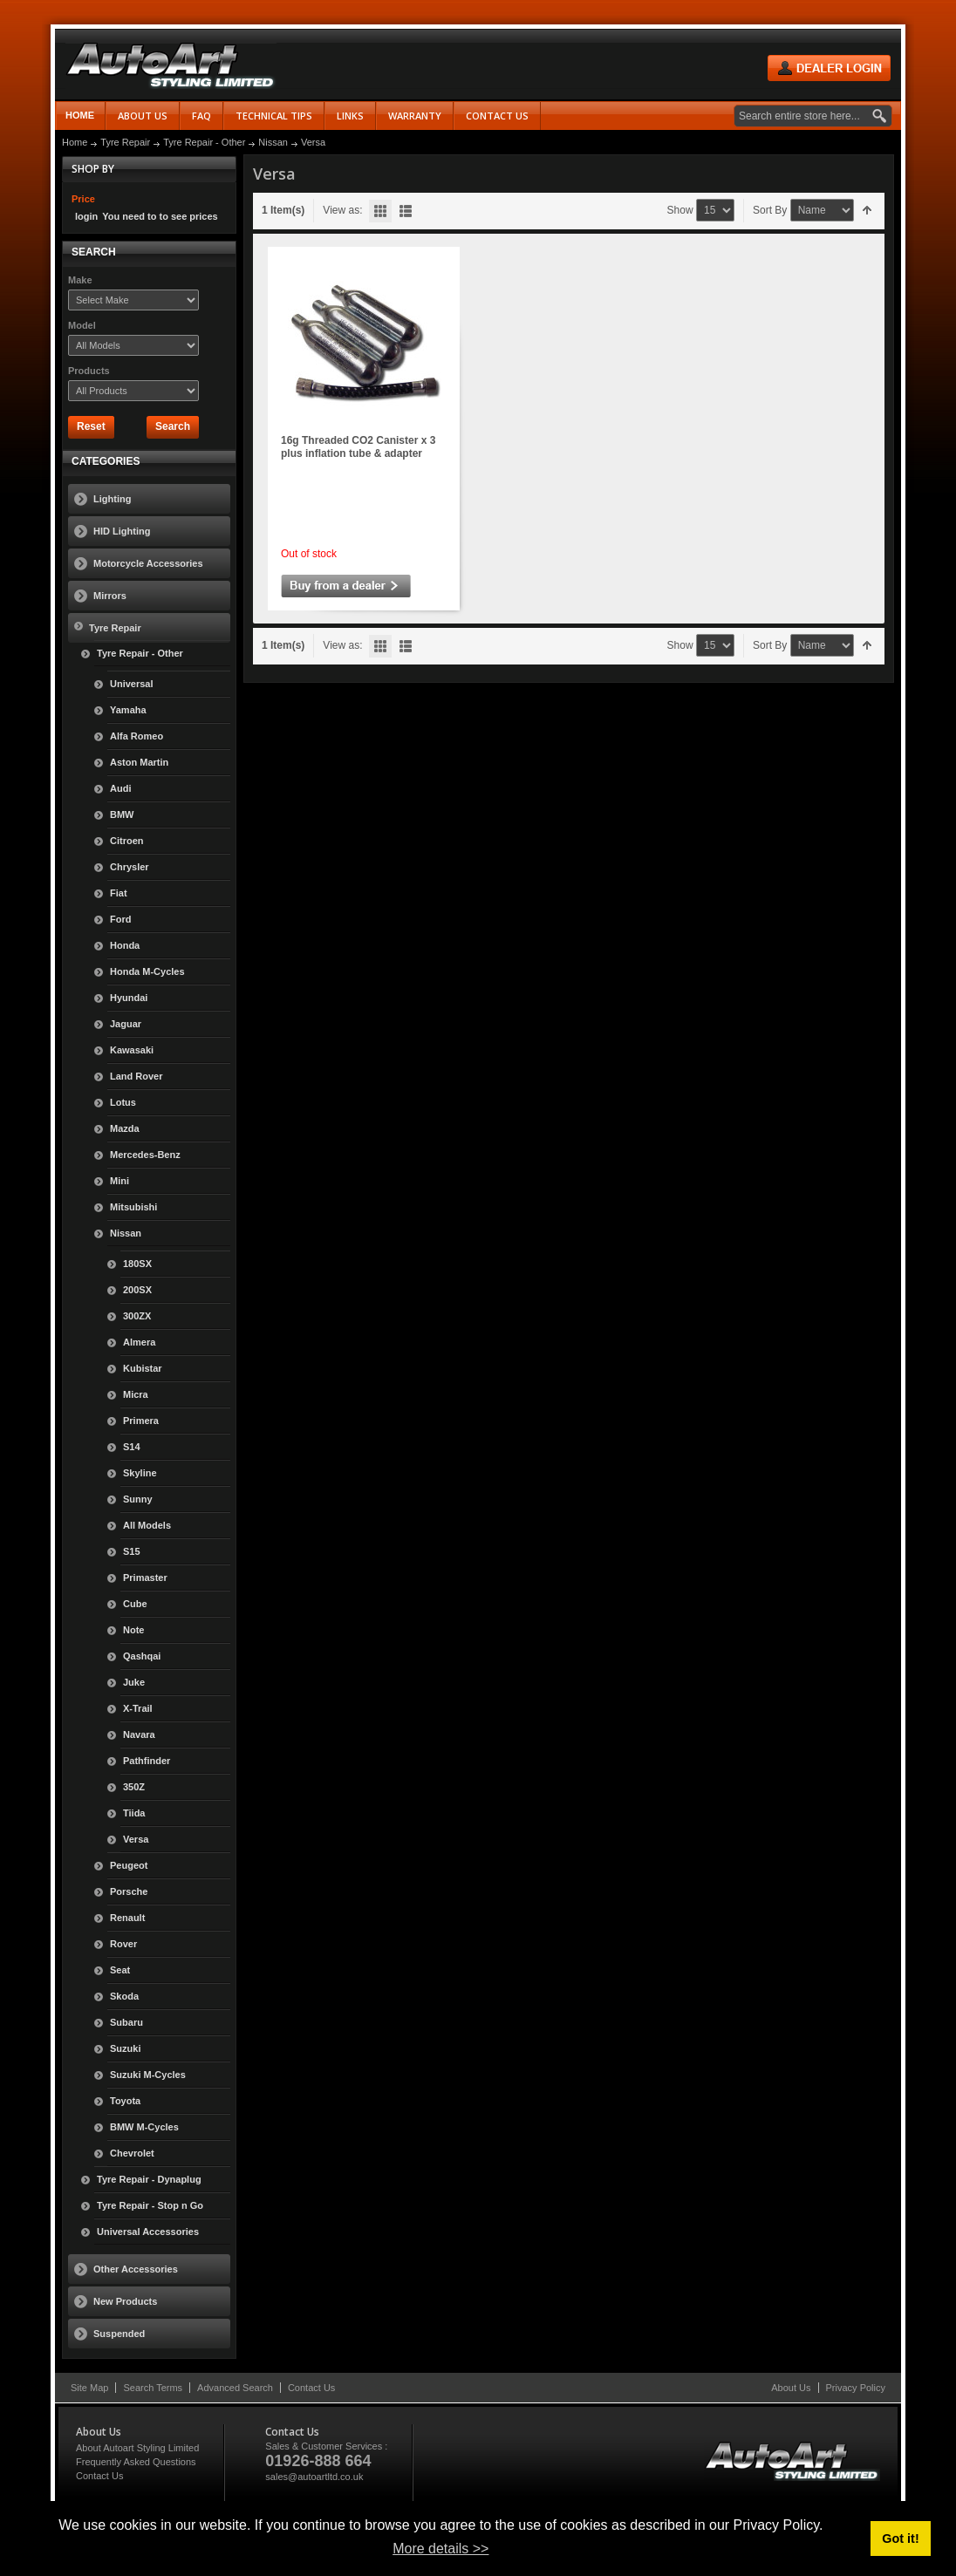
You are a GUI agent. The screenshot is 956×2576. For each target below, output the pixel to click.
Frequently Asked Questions (136, 2462)
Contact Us (311, 2387)
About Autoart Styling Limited (137, 2448)
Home (79, 115)
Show (680, 210)
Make (80, 280)
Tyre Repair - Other (204, 142)
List (405, 211)
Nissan (273, 142)
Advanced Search (235, 2387)
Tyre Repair (125, 142)
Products (89, 370)
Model (82, 325)
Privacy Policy (855, 2387)
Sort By (770, 210)
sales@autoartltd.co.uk (314, 2476)
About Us (790, 2387)
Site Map (89, 2387)
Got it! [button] (900, 2538)
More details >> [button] (440, 2548)
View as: (342, 210)
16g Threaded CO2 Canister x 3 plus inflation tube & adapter (358, 447)
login (86, 216)
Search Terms (152, 2387)
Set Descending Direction (867, 210)
